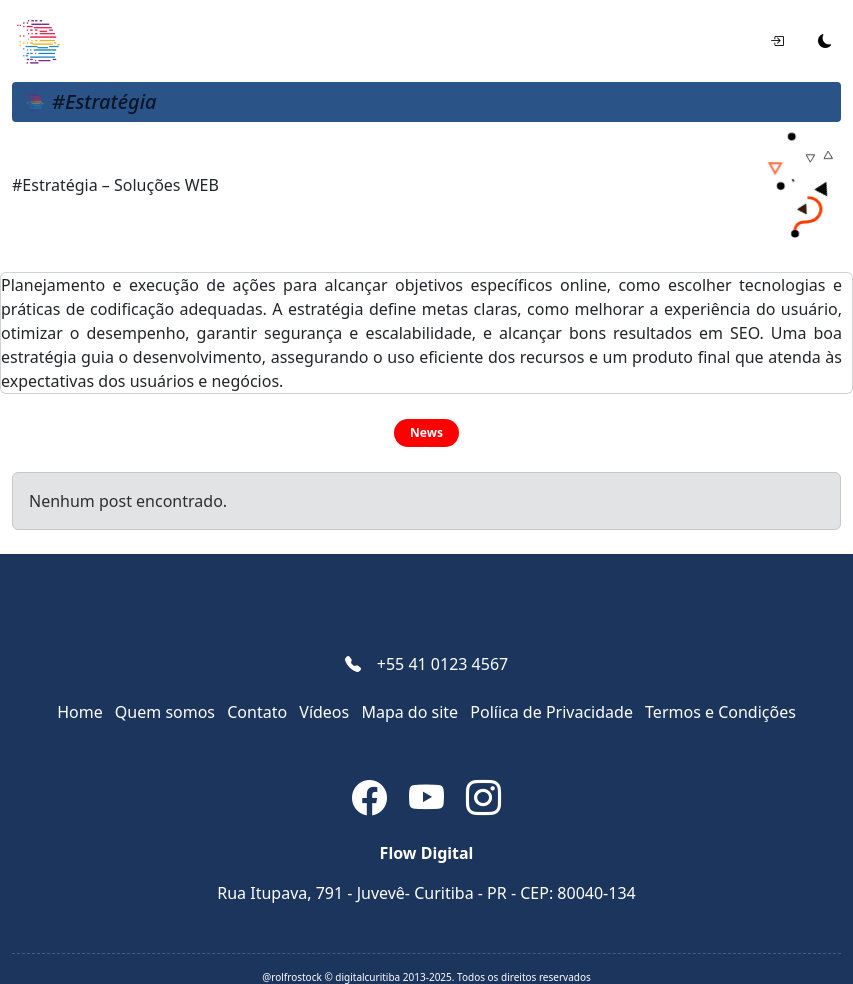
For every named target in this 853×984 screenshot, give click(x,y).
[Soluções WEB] (37, 41)
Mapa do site (409, 712)
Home (80, 712)
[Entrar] (777, 41)
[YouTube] (429, 801)
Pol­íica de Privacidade (551, 712)
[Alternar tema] (825, 41)
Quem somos (165, 712)
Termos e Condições (720, 712)
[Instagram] (483, 801)
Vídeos (324, 712)
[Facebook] (372, 801)
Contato (257, 712)
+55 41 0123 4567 (442, 664)
